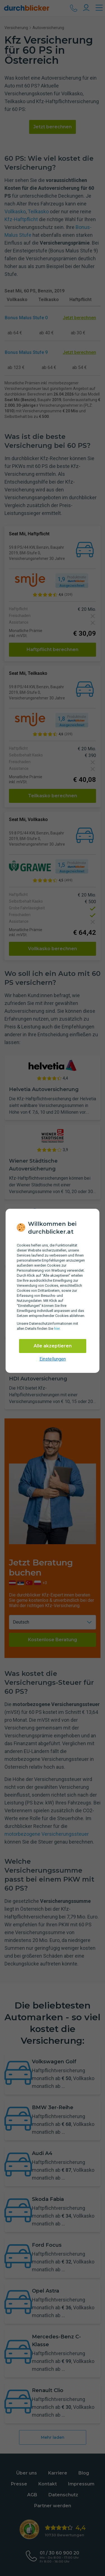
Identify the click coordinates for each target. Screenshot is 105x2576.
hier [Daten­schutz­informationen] (57, 1328)
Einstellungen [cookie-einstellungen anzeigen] (52, 1359)
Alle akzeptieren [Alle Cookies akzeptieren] (53, 1346)
